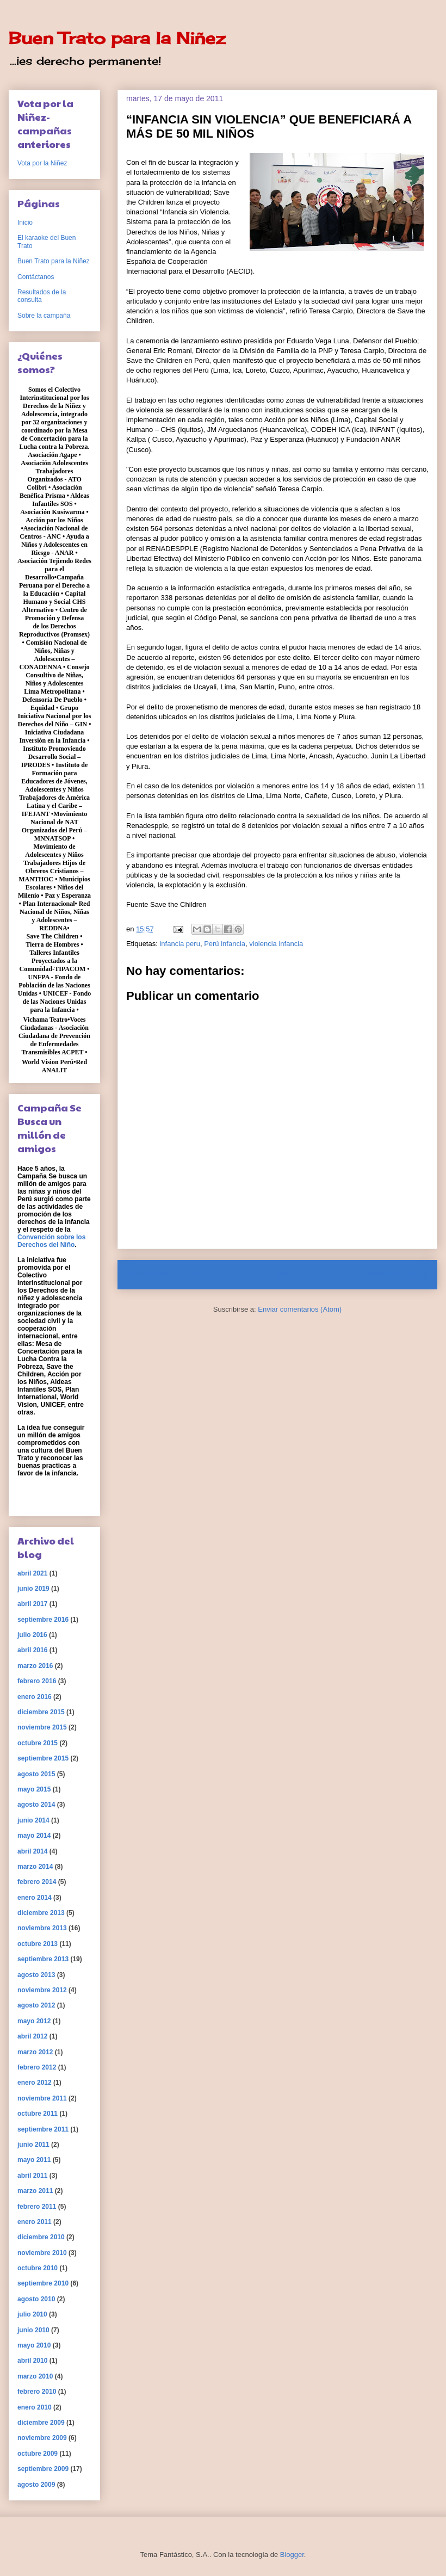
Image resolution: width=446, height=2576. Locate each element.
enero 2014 (34, 1897)
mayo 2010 (34, 2345)
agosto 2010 (36, 2299)
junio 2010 (33, 2330)
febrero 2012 (36, 2067)
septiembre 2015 (43, 1758)
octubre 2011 (37, 2113)
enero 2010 (34, 2407)
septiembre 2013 (43, 1959)
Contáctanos (35, 277)
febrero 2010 (36, 2391)
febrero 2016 (36, 1681)
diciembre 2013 (41, 1913)
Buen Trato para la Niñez (117, 38)
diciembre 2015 (41, 1712)
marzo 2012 (35, 2052)
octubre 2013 (37, 1944)
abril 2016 (32, 1650)
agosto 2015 (36, 1774)
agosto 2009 (36, 2484)
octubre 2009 (37, 2453)
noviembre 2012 (42, 1990)
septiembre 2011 (43, 2129)
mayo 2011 (34, 2160)
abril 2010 (32, 2360)
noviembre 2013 (42, 1928)
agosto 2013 (36, 1975)
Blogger (292, 2554)
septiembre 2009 (43, 2469)
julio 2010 (32, 2314)
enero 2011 (34, 2222)
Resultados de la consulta (41, 296)
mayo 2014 (34, 1835)
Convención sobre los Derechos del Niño (51, 1241)
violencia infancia (276, 944)
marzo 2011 (35, 2191)
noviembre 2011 (42, 2098)
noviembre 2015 (42, 1727)
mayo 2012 (34, 2021)
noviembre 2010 (42, 2253)
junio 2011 (33, 2144)
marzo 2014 (35, 1866)
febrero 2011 (36, 2206)
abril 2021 (32, 1573)
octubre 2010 (37, 2268)
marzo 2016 (35, 1666)
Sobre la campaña (43, 315)
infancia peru (179, 944)
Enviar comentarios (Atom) (300, 1309)
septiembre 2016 (43, 1619)
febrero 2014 (36, 1882)
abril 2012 (32, 2036)
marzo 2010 (35, 2376)
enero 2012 (34, 2082)
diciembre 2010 (41, 2237)
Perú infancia (224, 944)
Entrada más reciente (166, 1274)
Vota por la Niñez (42, 163)
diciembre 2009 (41, 2422)
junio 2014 (33, 1820)
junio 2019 (33, 1588)
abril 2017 (32, 1604)
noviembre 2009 (42, 2438)
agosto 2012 (36, 2005)
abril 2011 (32, 2175)
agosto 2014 (36, 1804)
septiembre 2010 (43, 2283)
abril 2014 (32, 1851)
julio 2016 (32, 1635)
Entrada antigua (399, 1274)
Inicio (288, 1274)
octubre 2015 (37, 1743)
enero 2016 (34, 1697)
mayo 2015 (34, 1789)
